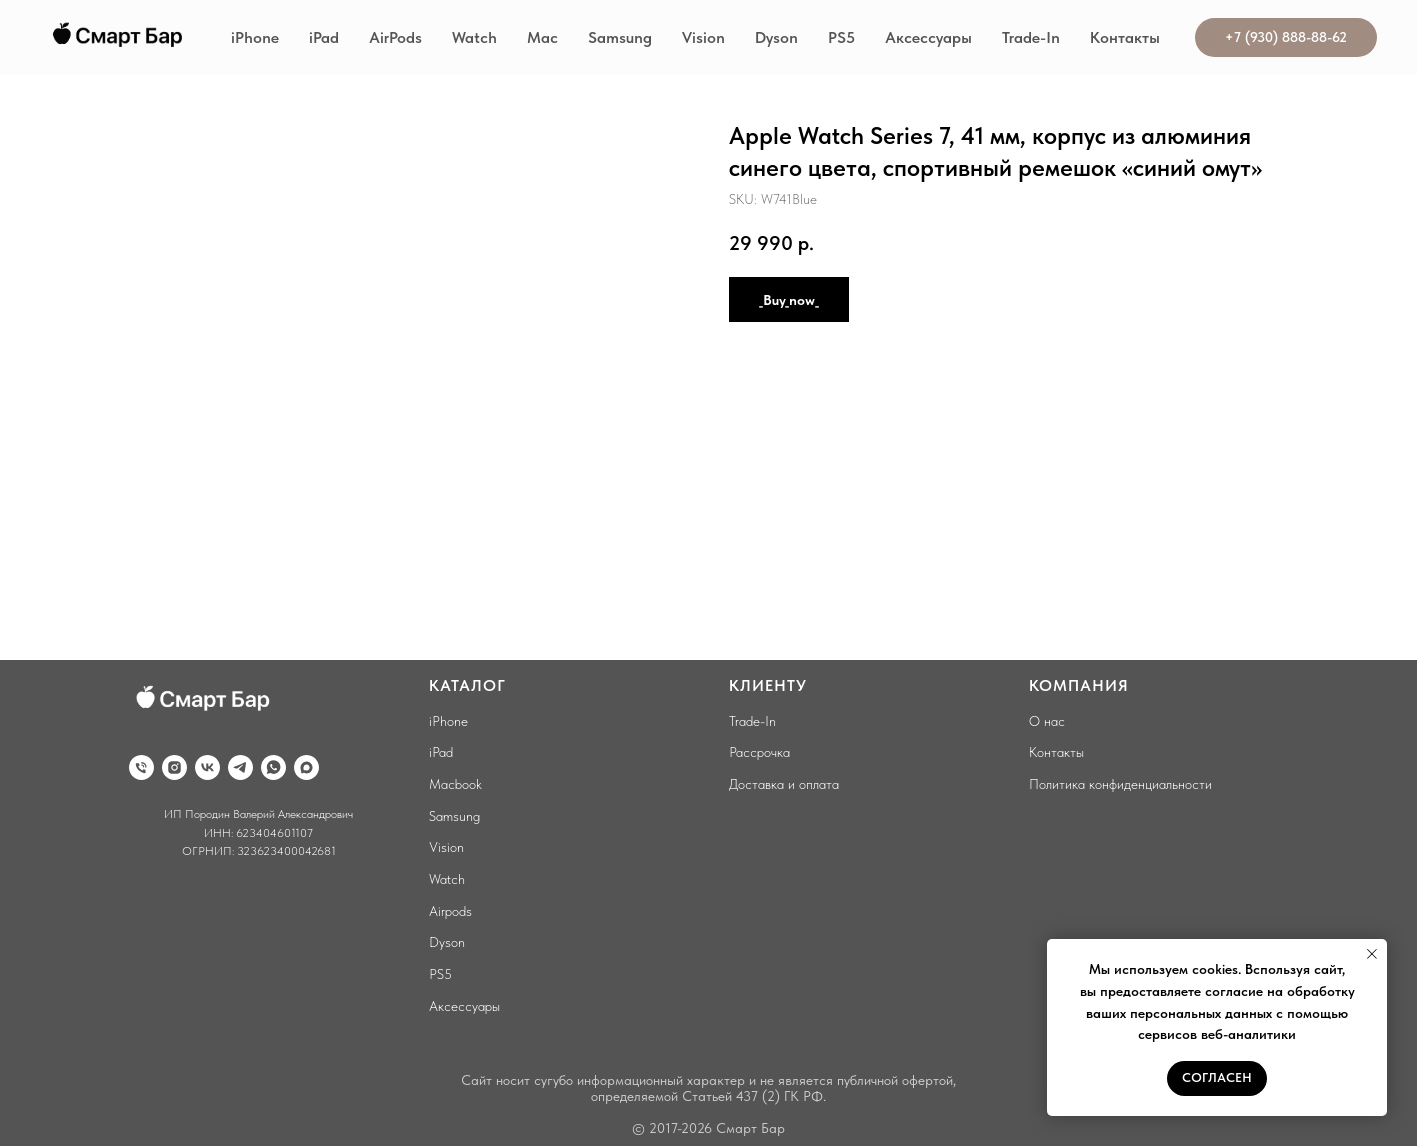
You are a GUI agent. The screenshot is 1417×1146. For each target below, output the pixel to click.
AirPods (395, 37)
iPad (324, 37)
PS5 (841, 37)
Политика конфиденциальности (1120, 784)
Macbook (455, 784)
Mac (542, 37)
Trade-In (1031, 37)
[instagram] (174, 767)
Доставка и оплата (784, 784)
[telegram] (240, 767)
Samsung (620, 37)
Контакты (1125, 37)
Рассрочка (759, 752)
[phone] (141, 767)
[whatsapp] (273, 767)
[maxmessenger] (306, 767)
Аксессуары (928, 37)
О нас (1047, 721)
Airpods (450, 911)
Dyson (776, 37)
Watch (474, 37)
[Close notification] (1372, 954)
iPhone (255, 37)
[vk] (207, 767)
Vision (703, 37)
